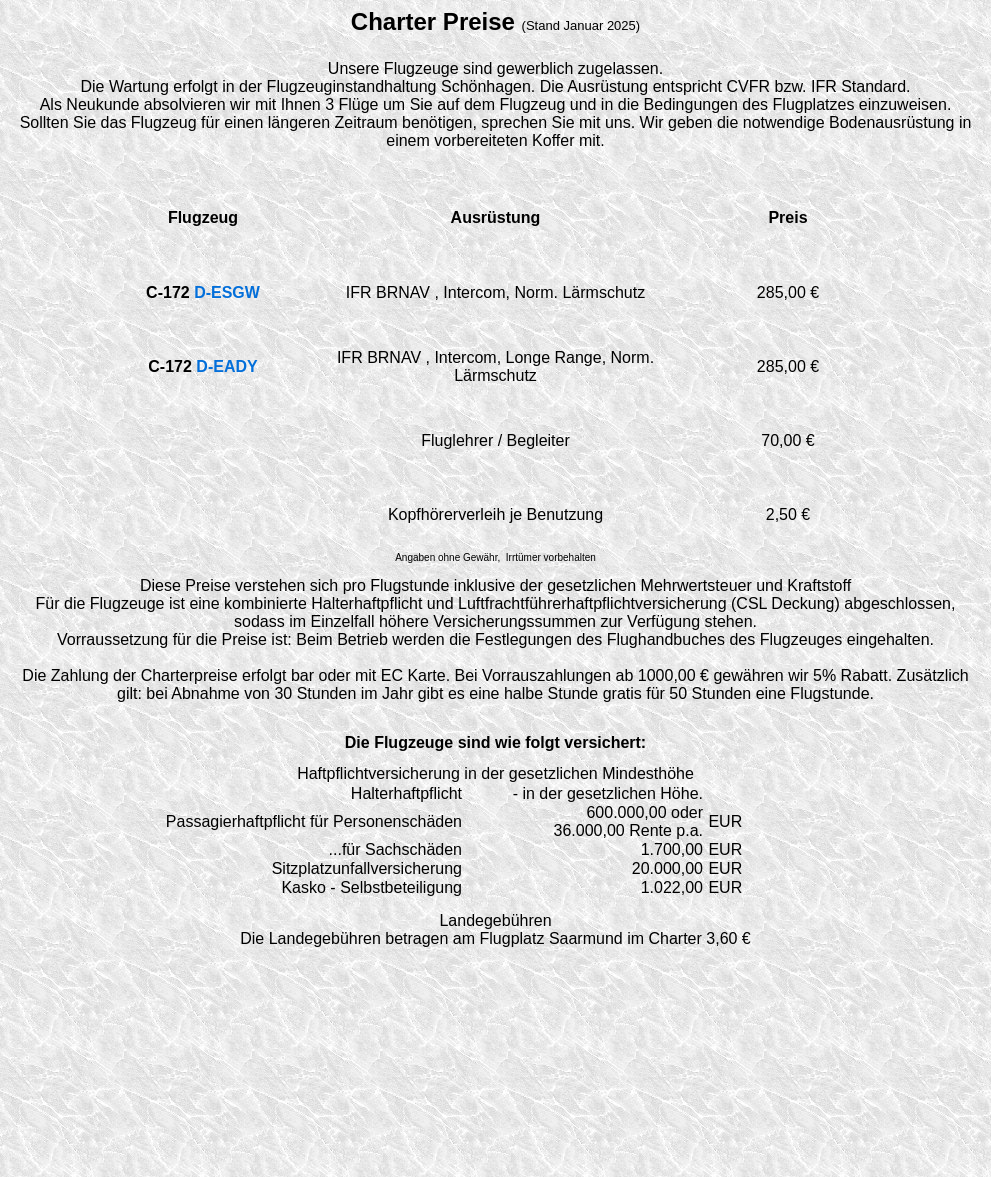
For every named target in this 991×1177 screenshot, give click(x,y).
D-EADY (226, 366)
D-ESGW (227, 292)
